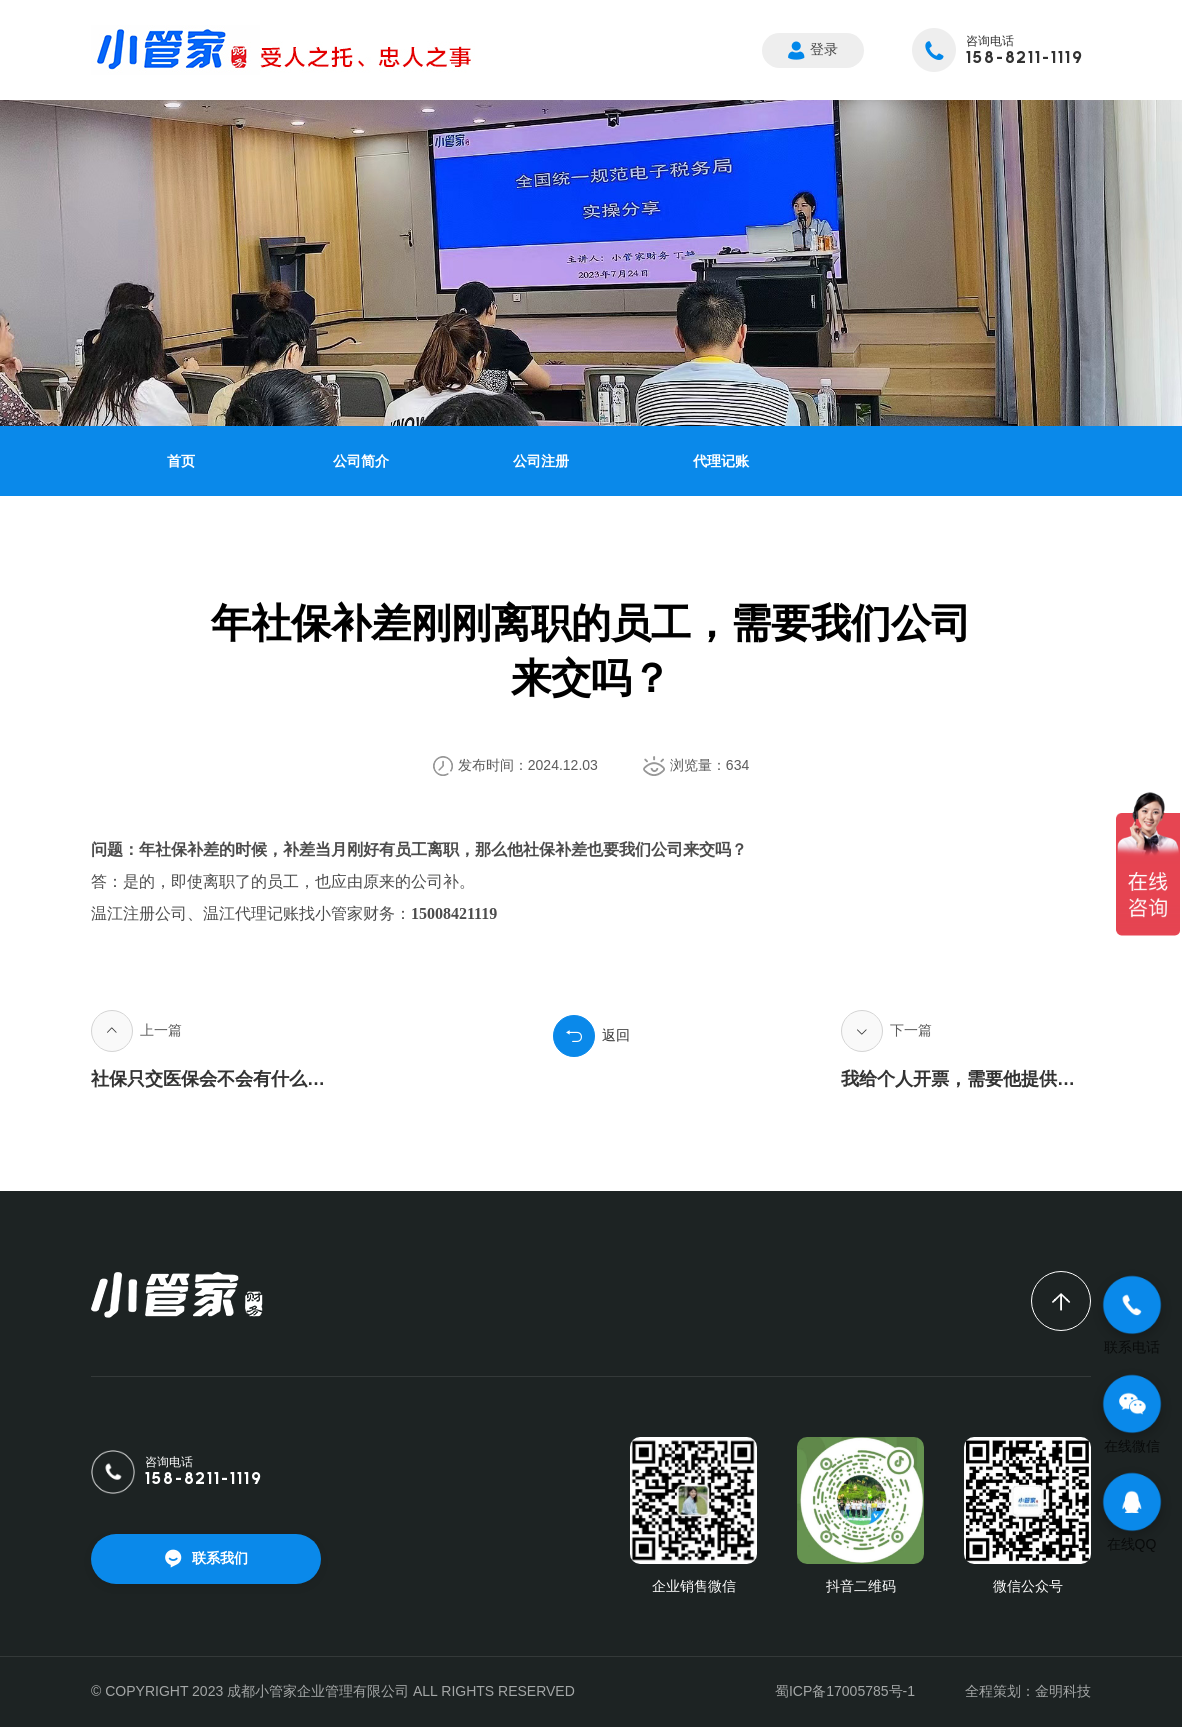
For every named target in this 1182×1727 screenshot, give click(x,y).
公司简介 (361, 461)
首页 (181, 461)
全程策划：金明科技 (1028, 1691)
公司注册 (541, 461)
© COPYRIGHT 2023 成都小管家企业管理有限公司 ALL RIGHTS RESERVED (333, 1691)
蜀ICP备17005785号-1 (845, 1691)
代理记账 (721, 461)
